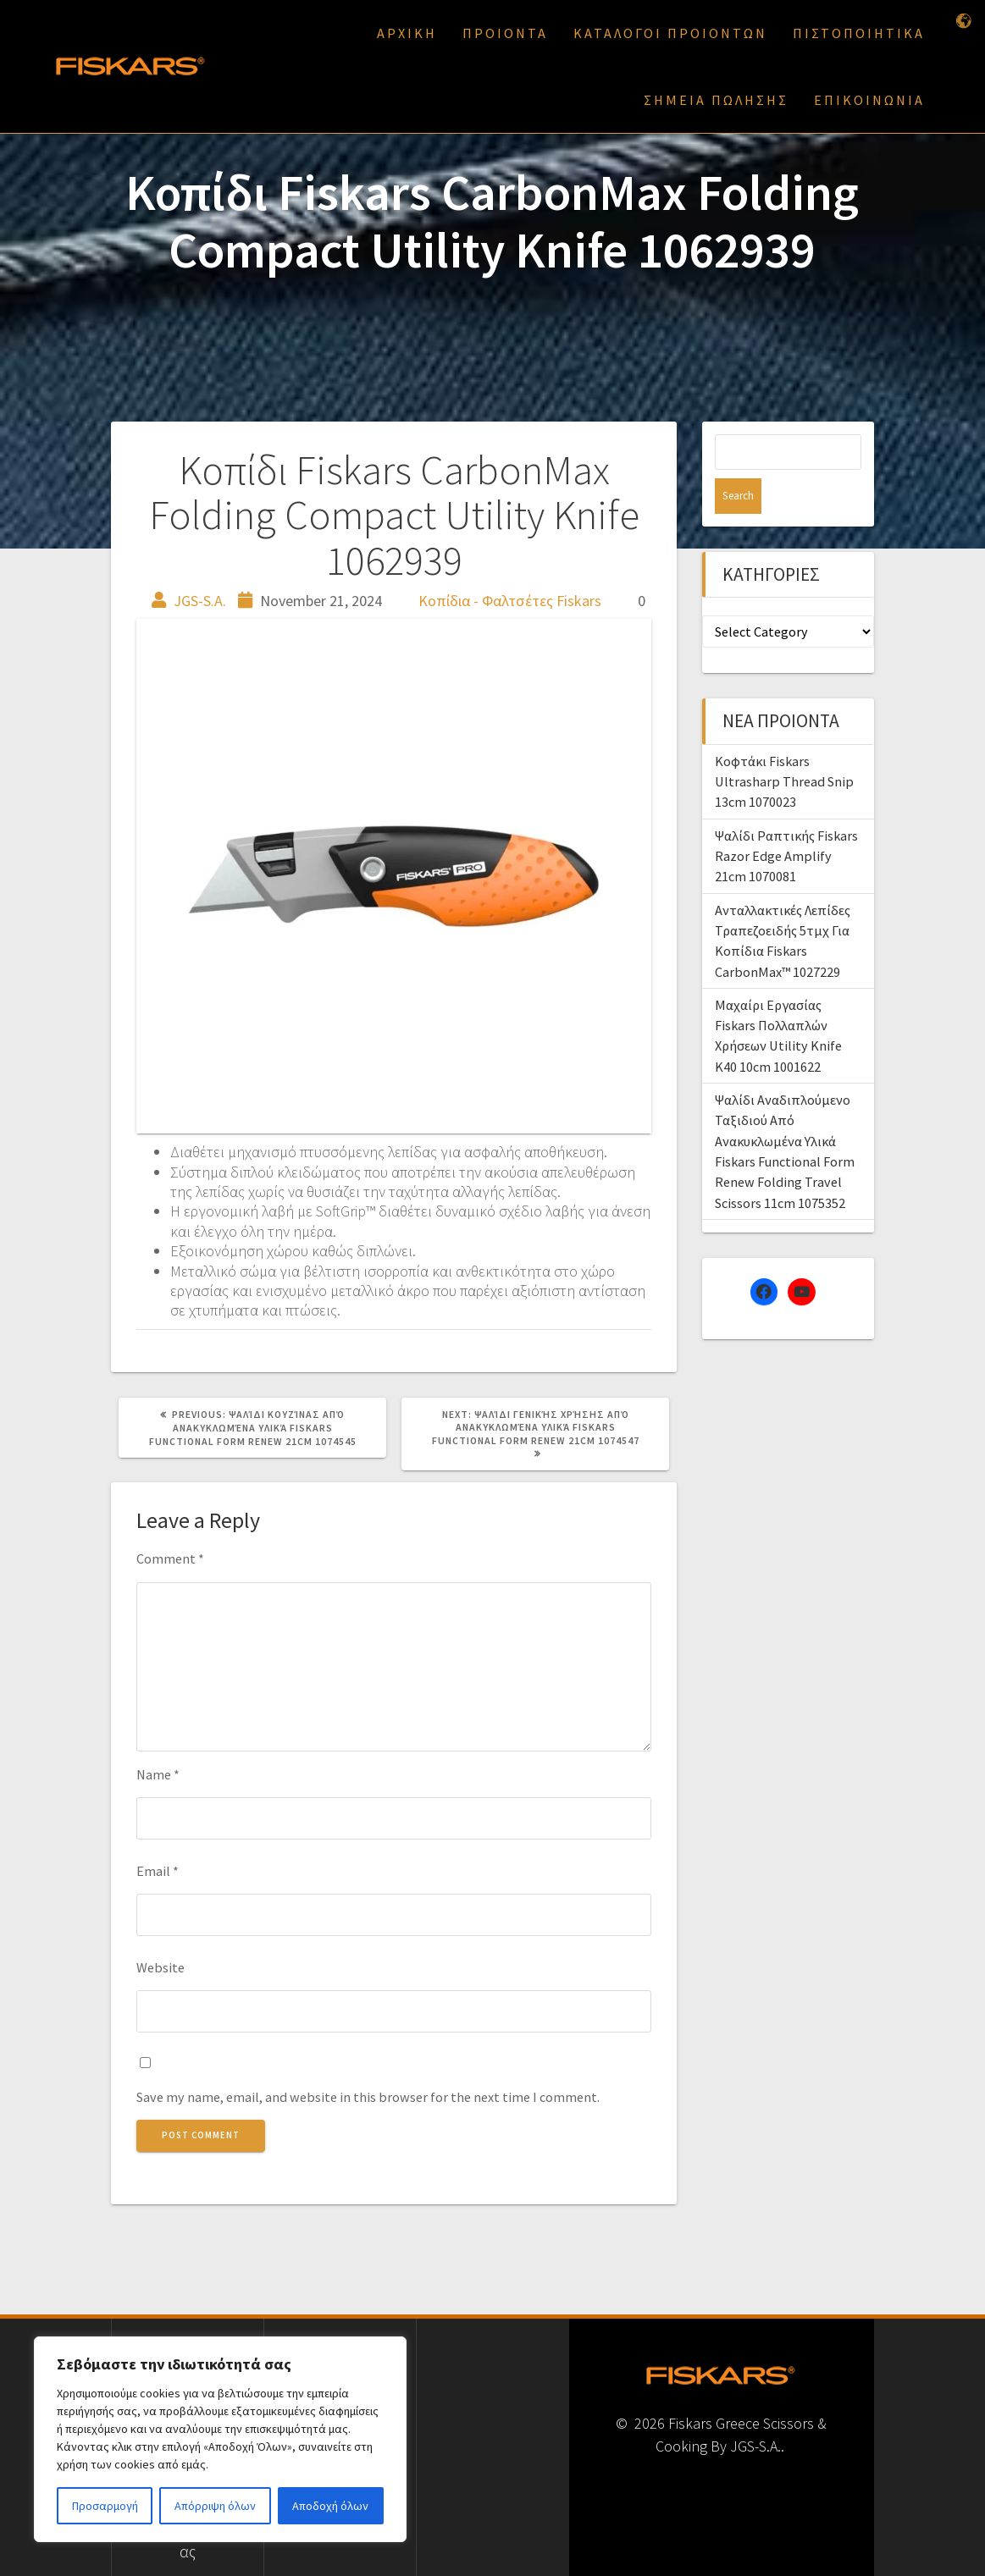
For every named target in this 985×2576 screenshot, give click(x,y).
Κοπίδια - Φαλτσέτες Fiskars (509, 600)
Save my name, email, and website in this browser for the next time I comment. (368, 2096)
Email (157, 1870)
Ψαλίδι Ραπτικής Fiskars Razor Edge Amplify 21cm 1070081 (786, 821)
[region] (220, 2439)
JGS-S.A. (200, 600)
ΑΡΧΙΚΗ (407, 33)
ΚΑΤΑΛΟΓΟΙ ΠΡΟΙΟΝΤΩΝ (670, 33)
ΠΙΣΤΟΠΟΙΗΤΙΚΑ (859, 33)
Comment (170, 1558)
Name (158, 1774)
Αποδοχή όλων (330, 2505)
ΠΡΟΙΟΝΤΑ (505, 33)
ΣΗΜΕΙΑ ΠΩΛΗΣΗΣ (716, 99)
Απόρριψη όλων (215, 2505)
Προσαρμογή (105, 2505)
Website (160, 1967)
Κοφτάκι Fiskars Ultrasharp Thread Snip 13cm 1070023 (784, 746)
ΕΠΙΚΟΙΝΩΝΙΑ (869, 99)
